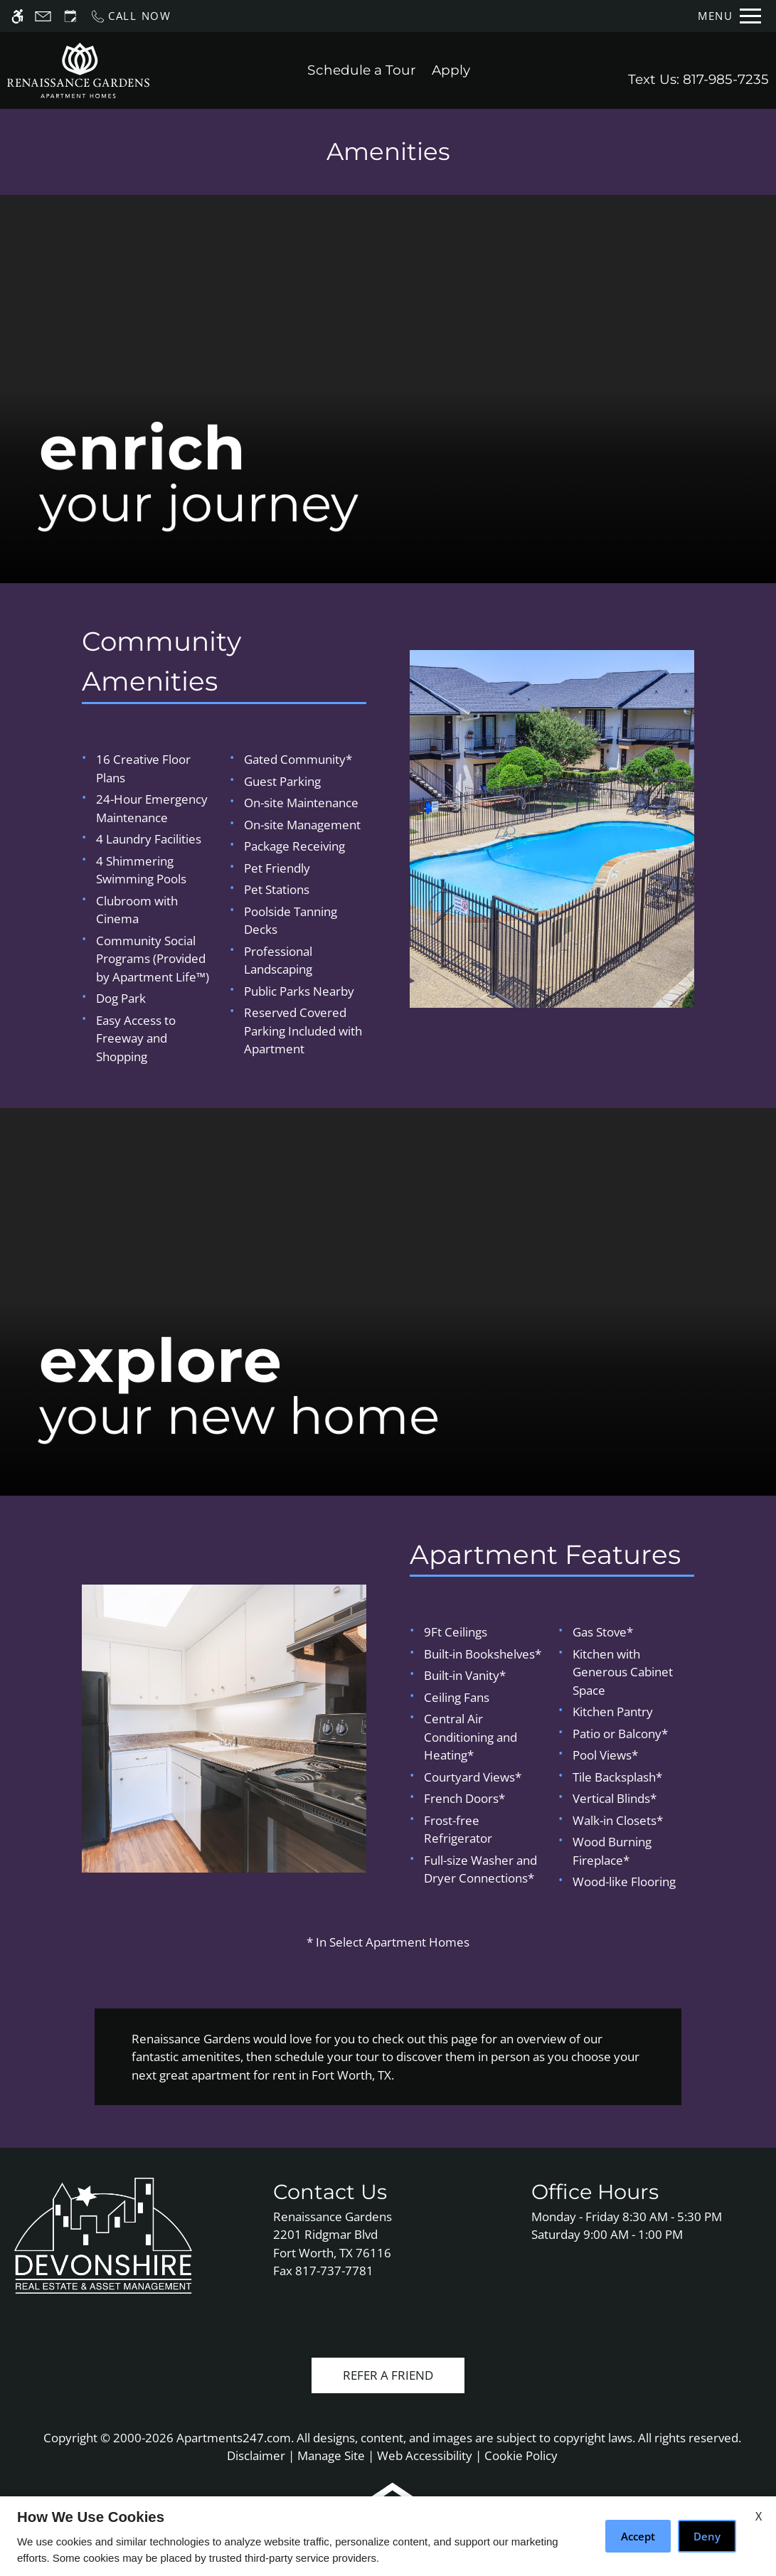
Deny (707, 2536)
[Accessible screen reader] (17, 16)
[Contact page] (43, 16)
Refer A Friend (388, 2375)
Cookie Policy (521, 2455)
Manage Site (331, 2455)
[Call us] (130, 16)
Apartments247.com (233, 2437)
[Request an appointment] (70, 16)
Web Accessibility (424, 2455)
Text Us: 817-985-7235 (698, 79)
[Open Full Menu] (729, 16)
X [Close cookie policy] (758, 2516)
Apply (451, 70)
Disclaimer (256, 2455)
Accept (638, 2536)
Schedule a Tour (361, 70)
